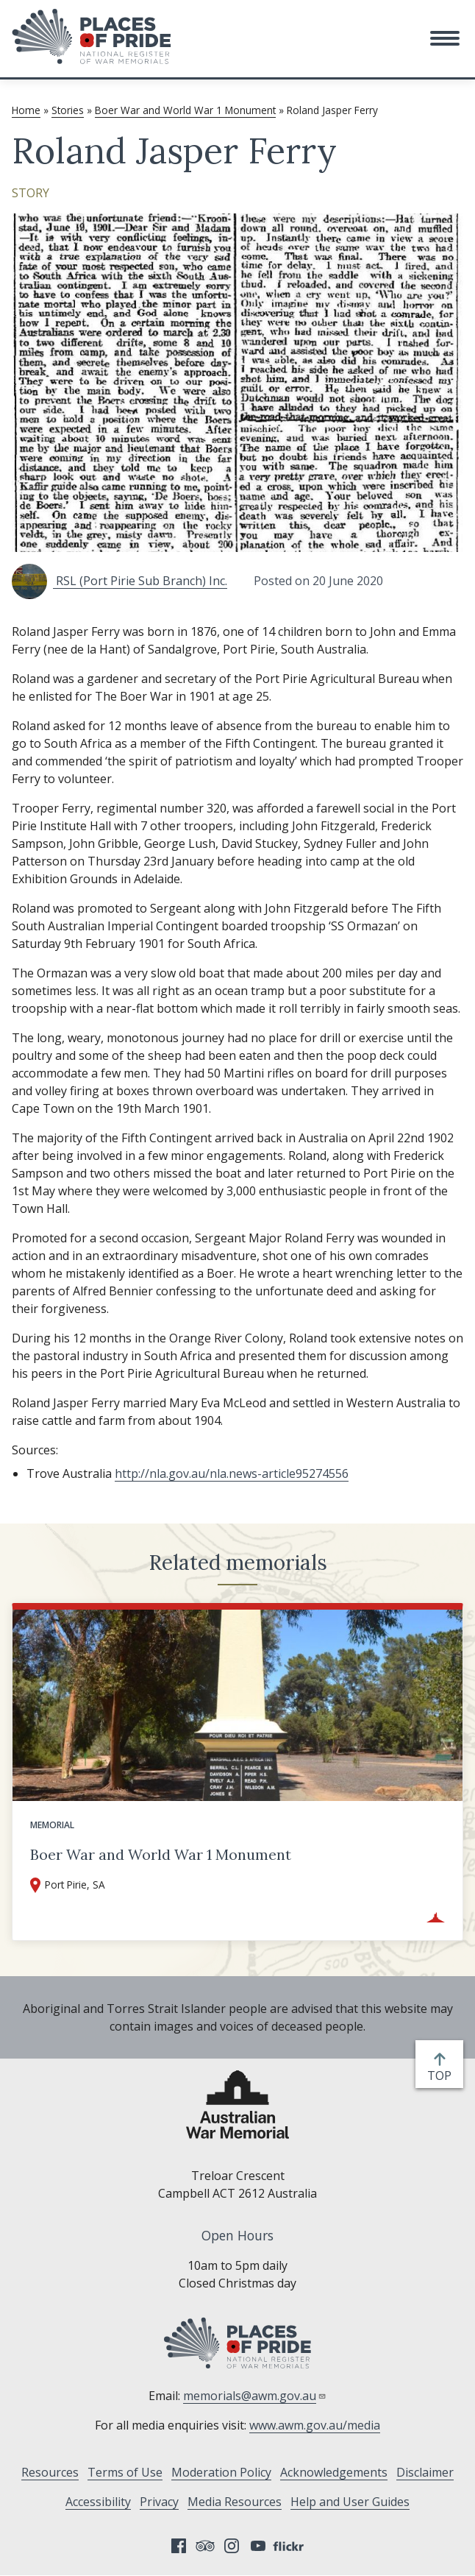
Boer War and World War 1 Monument (185, 110)
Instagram (231, 2546)
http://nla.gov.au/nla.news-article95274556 (232, 1473)
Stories (67, 110)
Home (26, 110)
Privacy (159, 2502)
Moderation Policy (221, 2472)
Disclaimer (425, 2472)
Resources (50, 2472)
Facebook (178, 2546)
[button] (444, 38)
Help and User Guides (350, 2502)
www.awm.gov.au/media (314, 2425)
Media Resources (235, 2502)
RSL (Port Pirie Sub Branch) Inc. (119, 581)
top (442, 2075)
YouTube (258, 2546)
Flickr (290, 2546)
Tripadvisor (205, 2546)
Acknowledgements (334, 2472)
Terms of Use (125, 2472)
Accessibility (98, 2502)
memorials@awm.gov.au (254, 2396)
